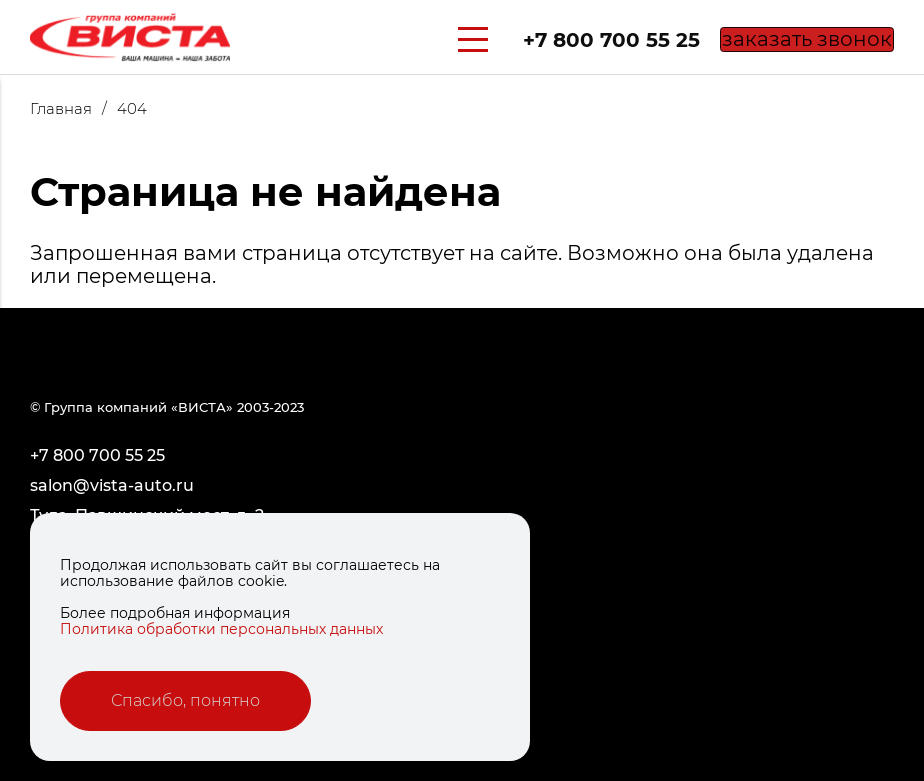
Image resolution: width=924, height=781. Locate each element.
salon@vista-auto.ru (112, 485)
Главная (73, 108)
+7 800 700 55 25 (581, 40)
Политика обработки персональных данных (221, 629)
